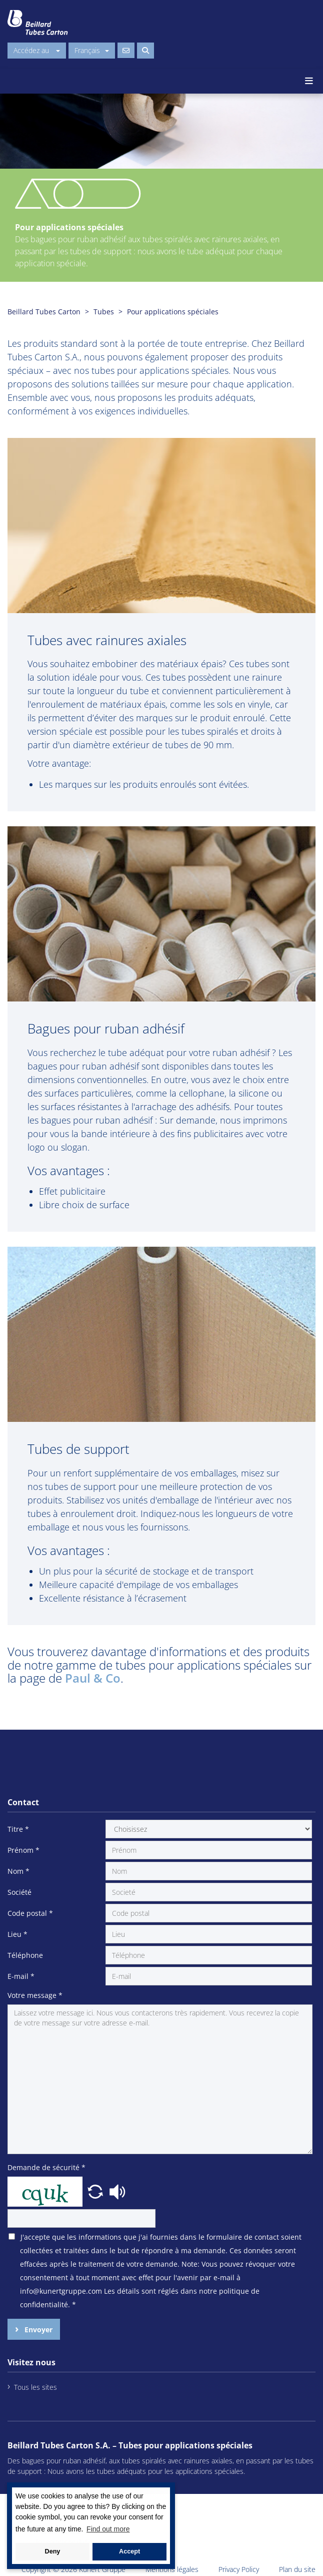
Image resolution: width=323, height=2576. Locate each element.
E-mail (21, 1976)
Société (20, 1892)
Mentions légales (172, 2569)
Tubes (104, 311)
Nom (19, 1871)
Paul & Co (92, 1678)
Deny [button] (52, 2551)
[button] (97, 2191)
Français (91, 50)
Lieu (18, 1934)
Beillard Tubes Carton (44, 311)
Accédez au (37, 50)
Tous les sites (35, 2387)
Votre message (35, 1995)
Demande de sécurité (47, 2167)
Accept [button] (129, 2551)
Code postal (30, 1913)
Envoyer (37, 2329)
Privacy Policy (238, 2569)
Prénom (24, 1850)
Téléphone (25, 1955)
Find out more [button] (108, 2529)
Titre (18, 1829)
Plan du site (297, 2569)
